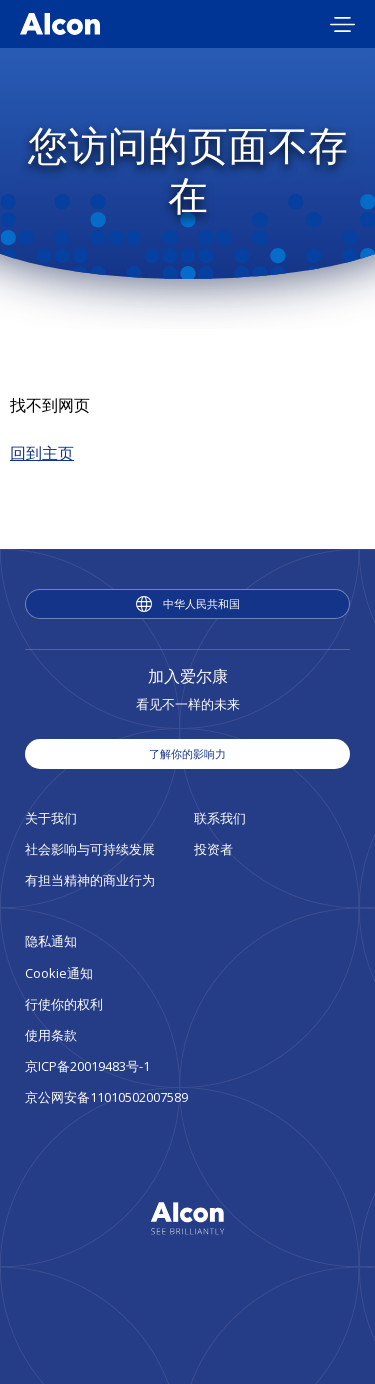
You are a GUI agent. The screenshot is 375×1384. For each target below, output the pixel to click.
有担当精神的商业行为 (90, 880)
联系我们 (220, 818)
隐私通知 (51, 941)
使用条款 (51, 1035)
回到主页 (42, 453)
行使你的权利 (64, 1004)
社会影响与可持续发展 (90, 849)
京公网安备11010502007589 (106, 1097)
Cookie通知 (59, 973)
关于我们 (51, 818)
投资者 (213, 849)
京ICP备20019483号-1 (87, 1066)
